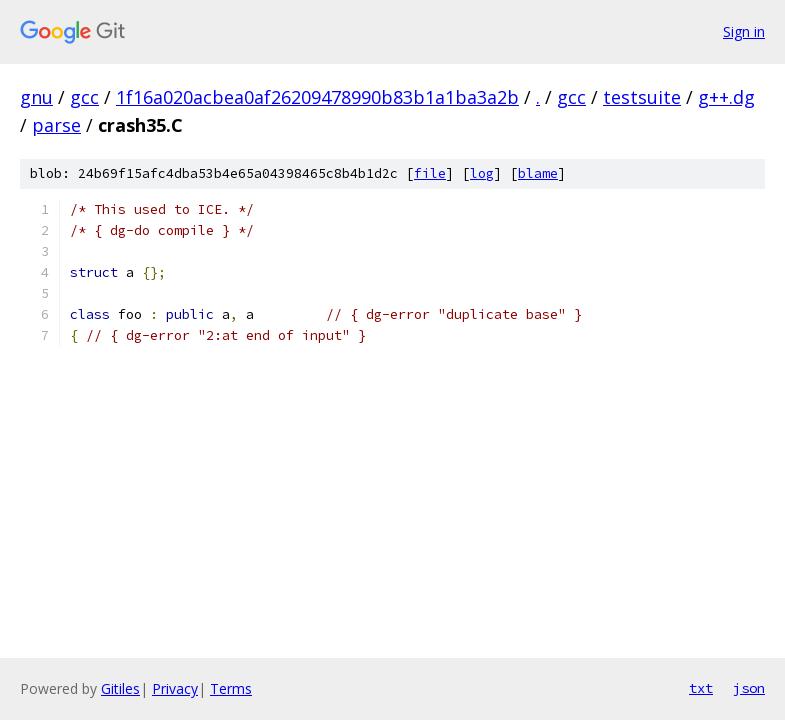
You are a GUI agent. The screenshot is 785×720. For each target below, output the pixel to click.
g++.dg (726, 97)
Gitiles (120, 688)
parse (56, 125)
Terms (231, 688)
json (749, 688)
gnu (36, 97)
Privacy (175, 688)
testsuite (642, 97)
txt (701, 688)
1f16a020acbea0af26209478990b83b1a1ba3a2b (317, 97)
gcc (84, 97)
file (430, 173)
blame (538, 173)
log (482, 173)
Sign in (744, 31)
